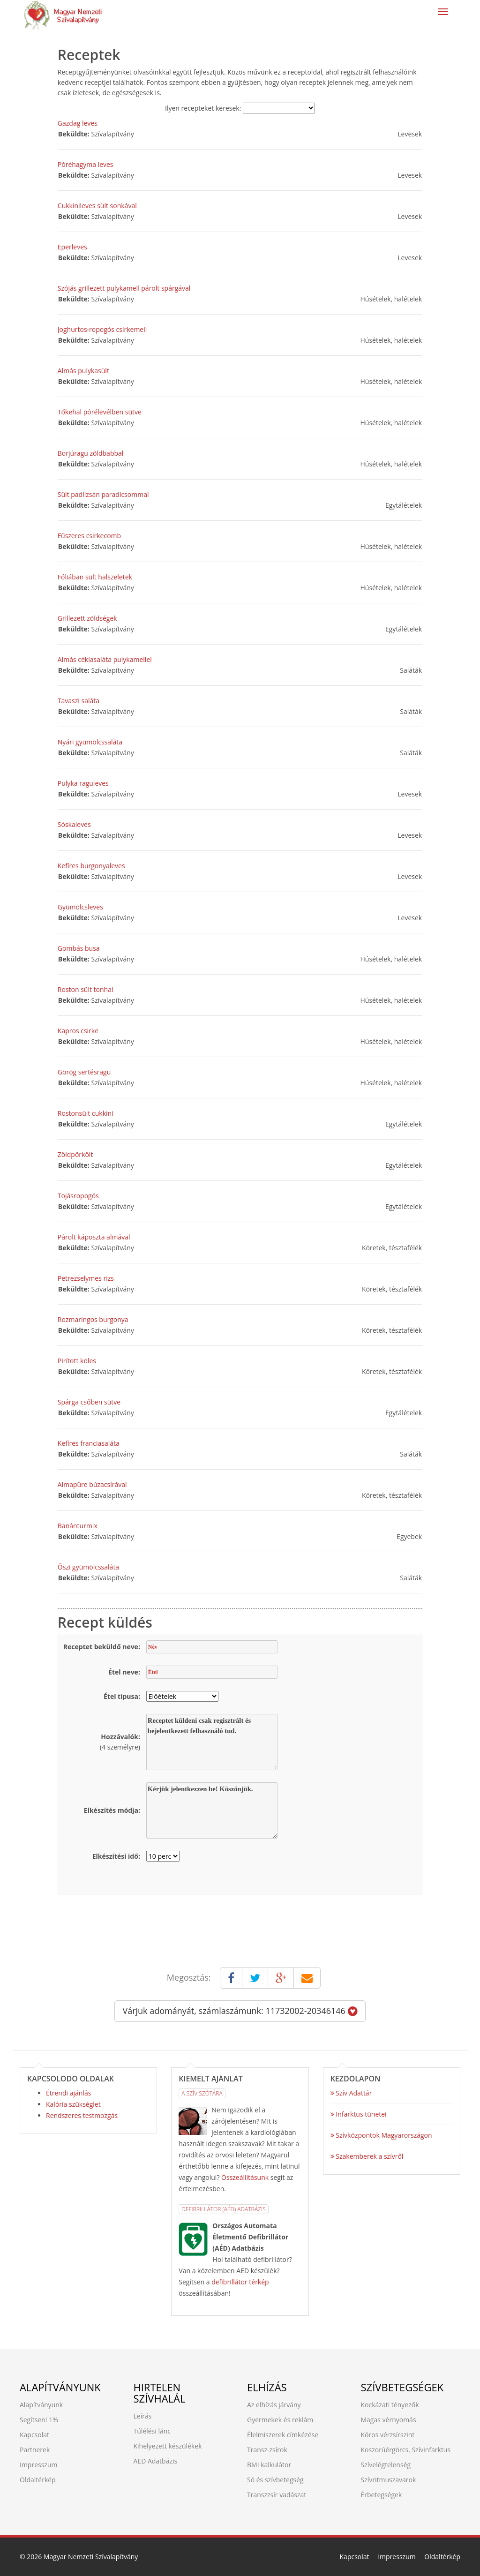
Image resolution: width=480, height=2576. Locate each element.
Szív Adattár (351, 2092)
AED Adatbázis (156, 2460)
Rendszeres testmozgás (82, 2115)
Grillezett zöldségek (87, 618)
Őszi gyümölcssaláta (88, 1566)
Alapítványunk (41, 2404)
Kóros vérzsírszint (388, 2434)
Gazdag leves (78, 123)
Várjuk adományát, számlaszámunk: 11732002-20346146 (239, 2010)
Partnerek (35, 2449)
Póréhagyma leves (85, 164)
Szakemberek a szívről (367, 2156)
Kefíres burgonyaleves (91, 865)
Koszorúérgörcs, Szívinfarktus (406, 2449)
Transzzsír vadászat (276, 2494)
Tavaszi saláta (78, 700)
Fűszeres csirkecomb (89, 535)
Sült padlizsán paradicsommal (103, 494)
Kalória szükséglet (73, 2104)
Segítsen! (33, 2419)
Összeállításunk (245, 2177)
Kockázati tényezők (390, 2404)
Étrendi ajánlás (68, 2092)
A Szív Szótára (201, 2093)
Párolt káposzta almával (94, 1236)
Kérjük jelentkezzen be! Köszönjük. (212, 1810)
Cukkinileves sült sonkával (97, 205)
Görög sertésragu (84, 1071)
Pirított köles (77, 1360)
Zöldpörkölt (75, 1154)
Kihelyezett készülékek (168, 2445)
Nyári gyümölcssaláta (90, 741)
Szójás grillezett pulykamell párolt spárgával (124, 288)
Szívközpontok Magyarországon (381, 2135)
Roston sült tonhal (85, 989)
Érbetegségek (381, 2494)
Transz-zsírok (267, 2449)
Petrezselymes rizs (86, 1278)
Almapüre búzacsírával (92, 1484)
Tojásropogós (78, 1195)
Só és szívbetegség (275, 2479)
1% (53, 2419)
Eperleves (72, 246)
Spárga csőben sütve (89, 1401)
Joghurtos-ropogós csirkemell (102, 329)
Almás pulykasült (83, 370)
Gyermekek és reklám (280, 2419)
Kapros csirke (78, 1030)
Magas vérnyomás (388, 2419)
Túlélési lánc (152, 2430)
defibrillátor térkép (240, 2281)
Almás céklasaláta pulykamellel (105, 659)
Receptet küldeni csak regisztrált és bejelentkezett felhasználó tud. (212, 1742)
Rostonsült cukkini (85, 1113)
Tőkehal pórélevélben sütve (100, 411)
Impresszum (38, 2464)
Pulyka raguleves (83, 783)
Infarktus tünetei (358, 2114)
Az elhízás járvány (274, 2404)
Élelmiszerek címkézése (282, 2434)
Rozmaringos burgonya (93, 1319)
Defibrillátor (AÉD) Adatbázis (223, 2209)
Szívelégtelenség (386, 2464)
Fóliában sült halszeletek (95, 576)
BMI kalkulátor (269, 2464)
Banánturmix (78, 1525)
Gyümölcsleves (80, 906)
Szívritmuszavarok (388, 2479)
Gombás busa (79, 948)
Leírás (143, 2415)
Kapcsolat (34, 2434)
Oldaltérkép (38, 2479)
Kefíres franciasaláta (89, 1443)
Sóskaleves (74, 824)
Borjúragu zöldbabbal (91, 453)
